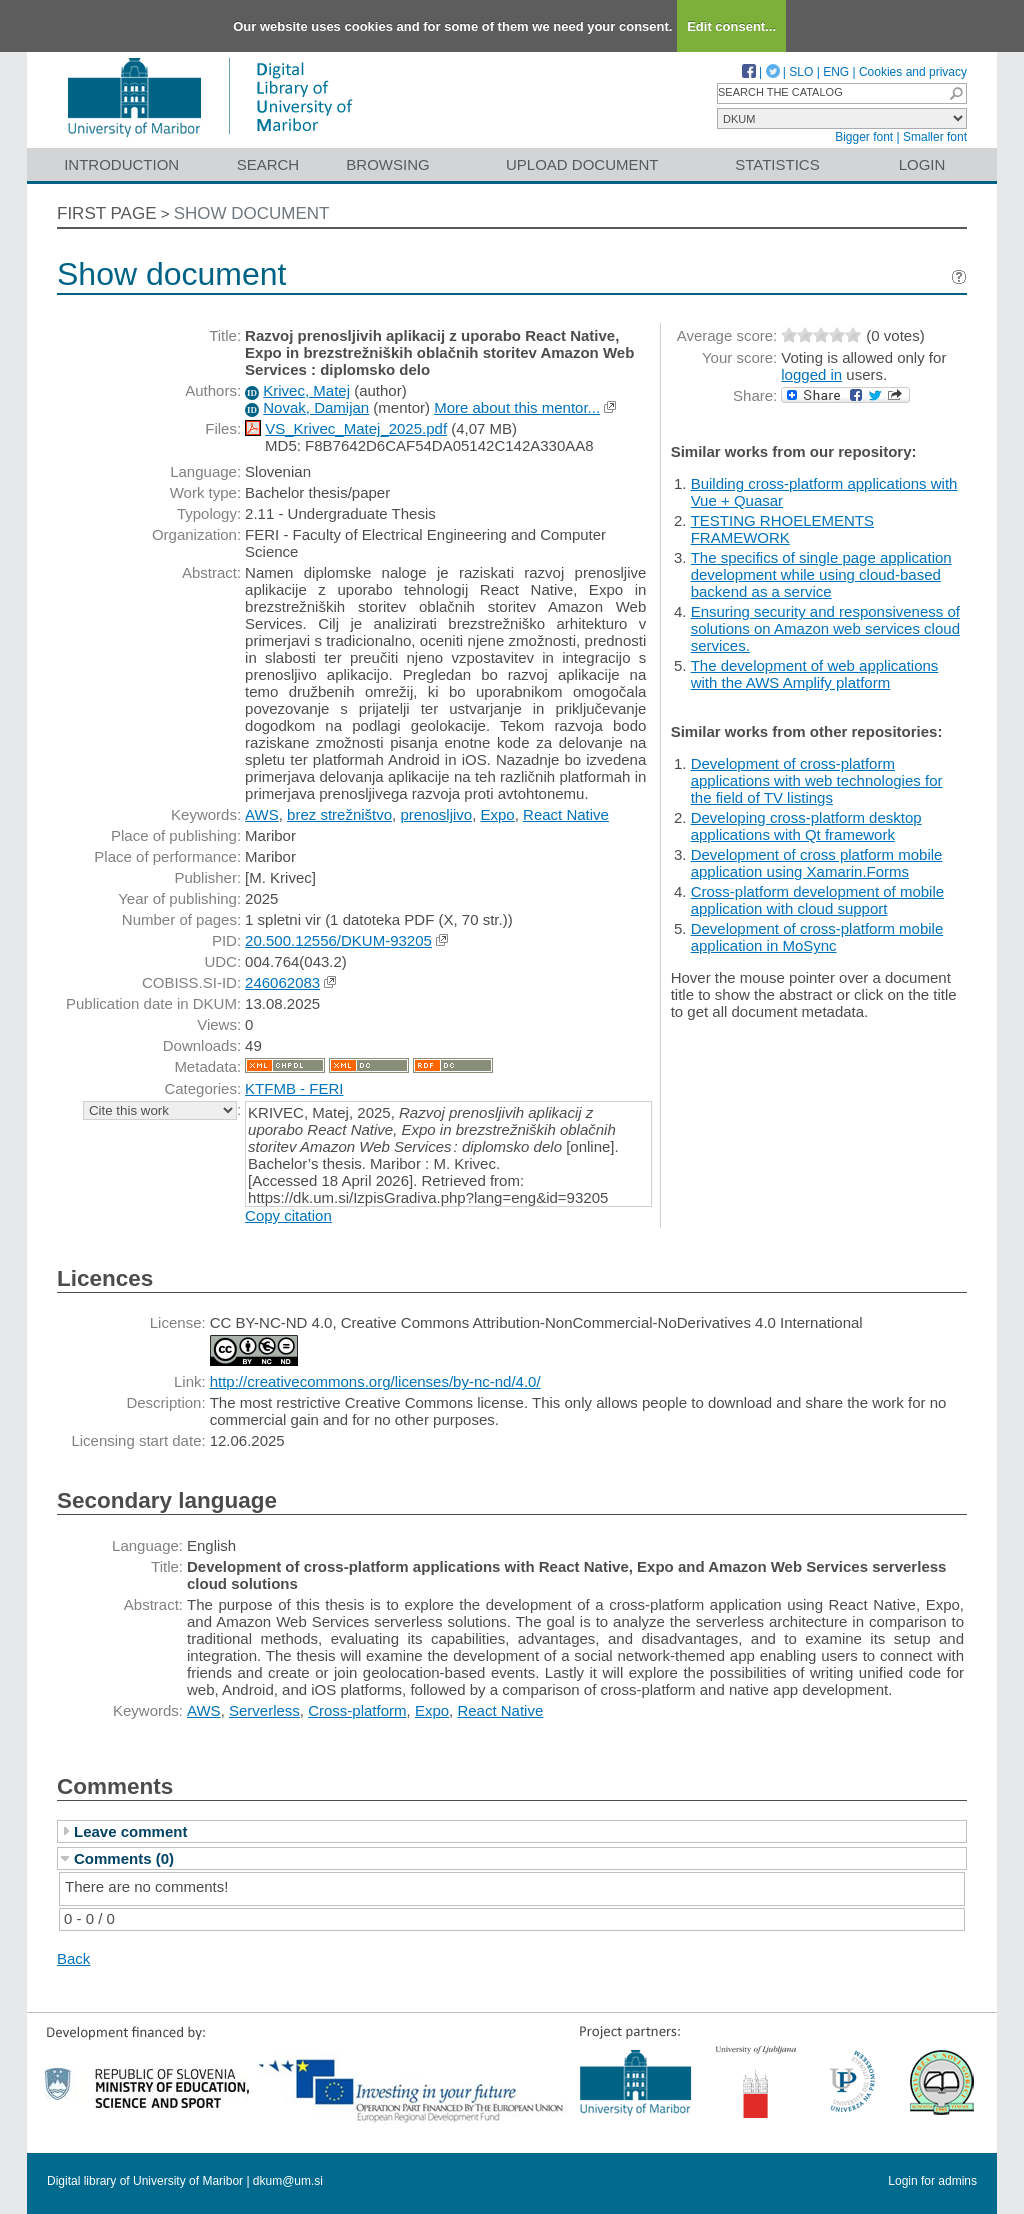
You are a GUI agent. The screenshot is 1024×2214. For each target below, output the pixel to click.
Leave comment (130, 1831)
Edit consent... (731, 26)
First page (107, 213)
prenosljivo (436, 814)
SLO (801, 72)
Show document (252, 213)
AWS (262, 814)
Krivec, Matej (306, 390)
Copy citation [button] (288, 1215)
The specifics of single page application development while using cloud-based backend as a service (821, 574)
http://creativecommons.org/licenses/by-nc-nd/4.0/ (375, 1381)
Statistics (777, 164)
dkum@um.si (288, 2181)
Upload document (582, 164)
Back (73, 1958)
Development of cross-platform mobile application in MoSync (817, 937)
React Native (566, 814)
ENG (836, 72)
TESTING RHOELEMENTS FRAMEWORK (782, 529)
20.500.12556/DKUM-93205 (338, 940)
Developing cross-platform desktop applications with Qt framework (806, 826)
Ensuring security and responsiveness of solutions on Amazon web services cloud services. (825, 628)
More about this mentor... (517, 407)
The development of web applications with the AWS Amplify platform (815, 674)
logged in (811, 374)
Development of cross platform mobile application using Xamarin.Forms (817, 863)
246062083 (282, 982)
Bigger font (864, 137)
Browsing (387, 164)
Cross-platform (357, 1710)
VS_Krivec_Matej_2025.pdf (356, 428)
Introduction (121, 164)
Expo (498, 814)
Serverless (264, 1710)
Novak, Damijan (316, 407)
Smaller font (935, 137)
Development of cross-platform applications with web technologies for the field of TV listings (817, 780)
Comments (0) (124, 1858)
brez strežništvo (339, 814)
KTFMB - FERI (294, 1088)
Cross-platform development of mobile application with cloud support (817, 900)
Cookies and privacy (913, 72)
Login (922, 164)
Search (268, 164)
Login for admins (932, 2181)
